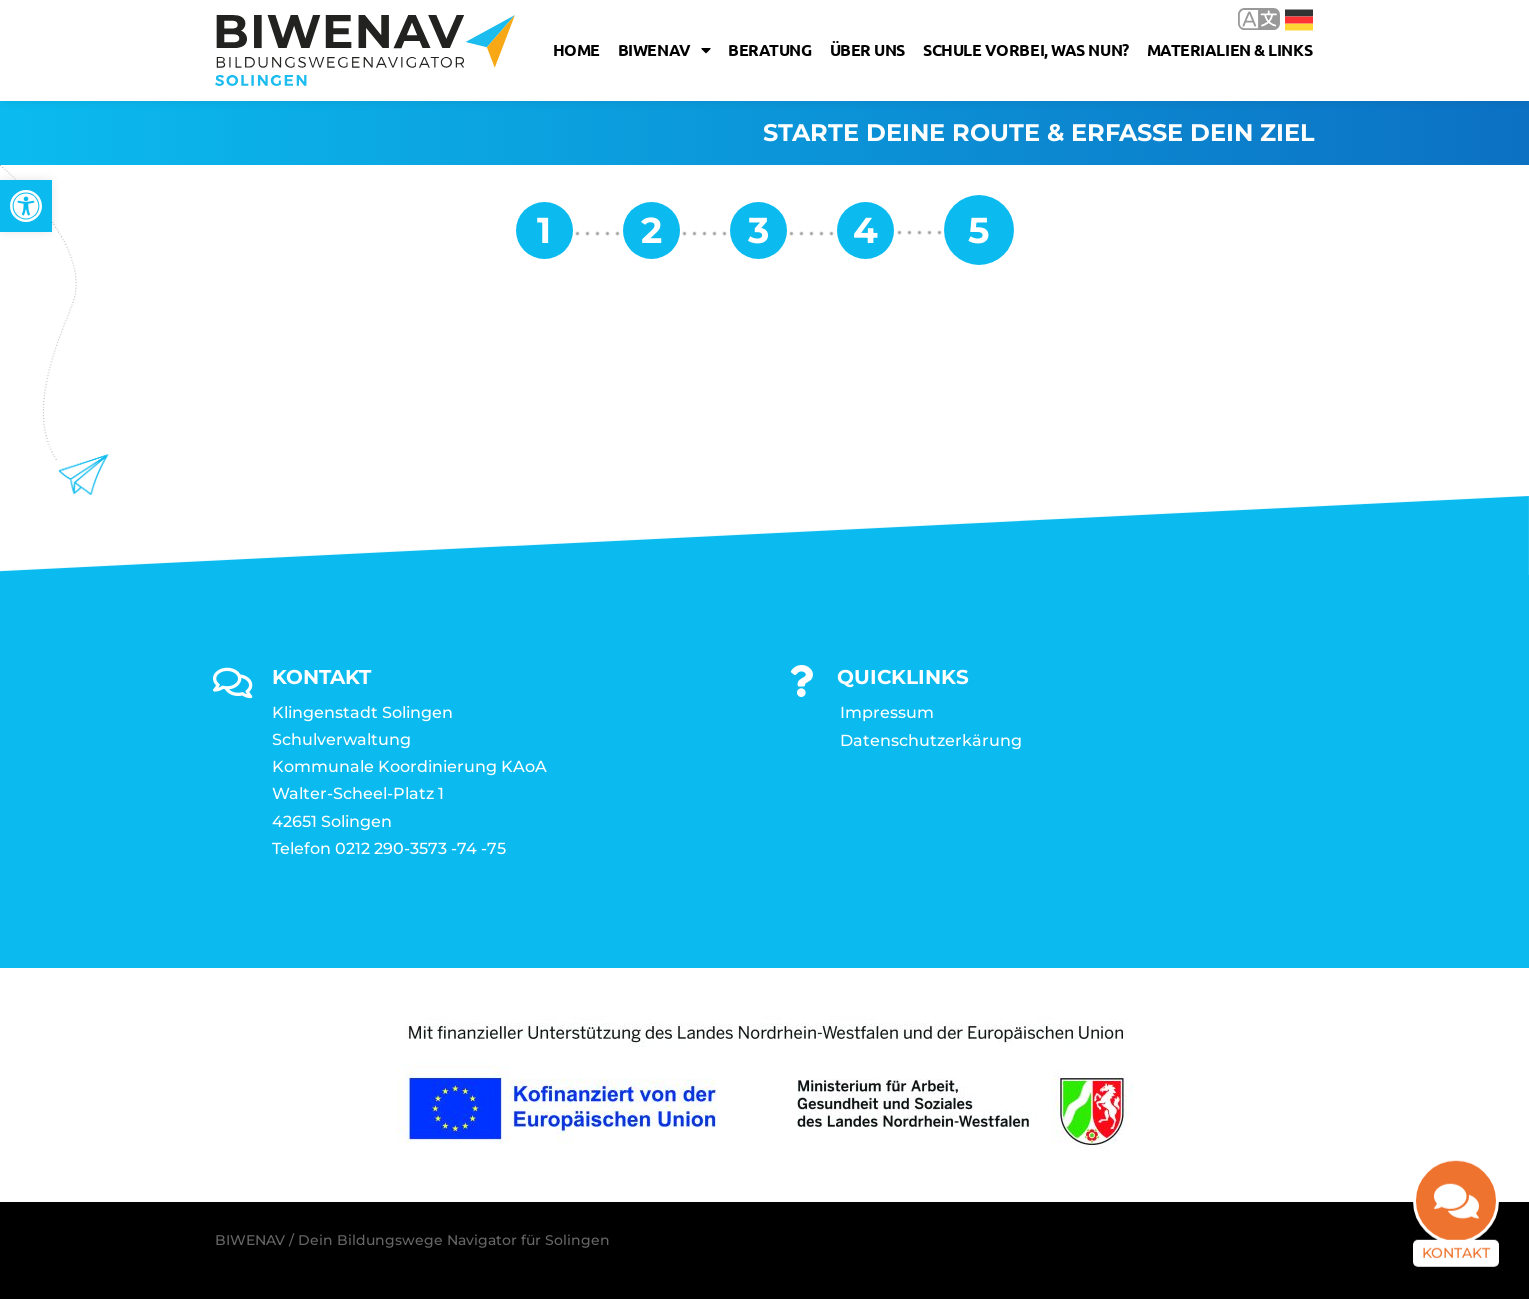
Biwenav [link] (664, 50)
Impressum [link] (887, 712)
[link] (26, 206)
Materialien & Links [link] (1229, 49)
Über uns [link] (867, 49)
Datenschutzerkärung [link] (931, 740)
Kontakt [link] (1456, 1262)
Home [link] (576, 49)
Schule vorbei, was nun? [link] (1026, 49)
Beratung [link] (769, 49)
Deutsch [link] (1299, 20)
